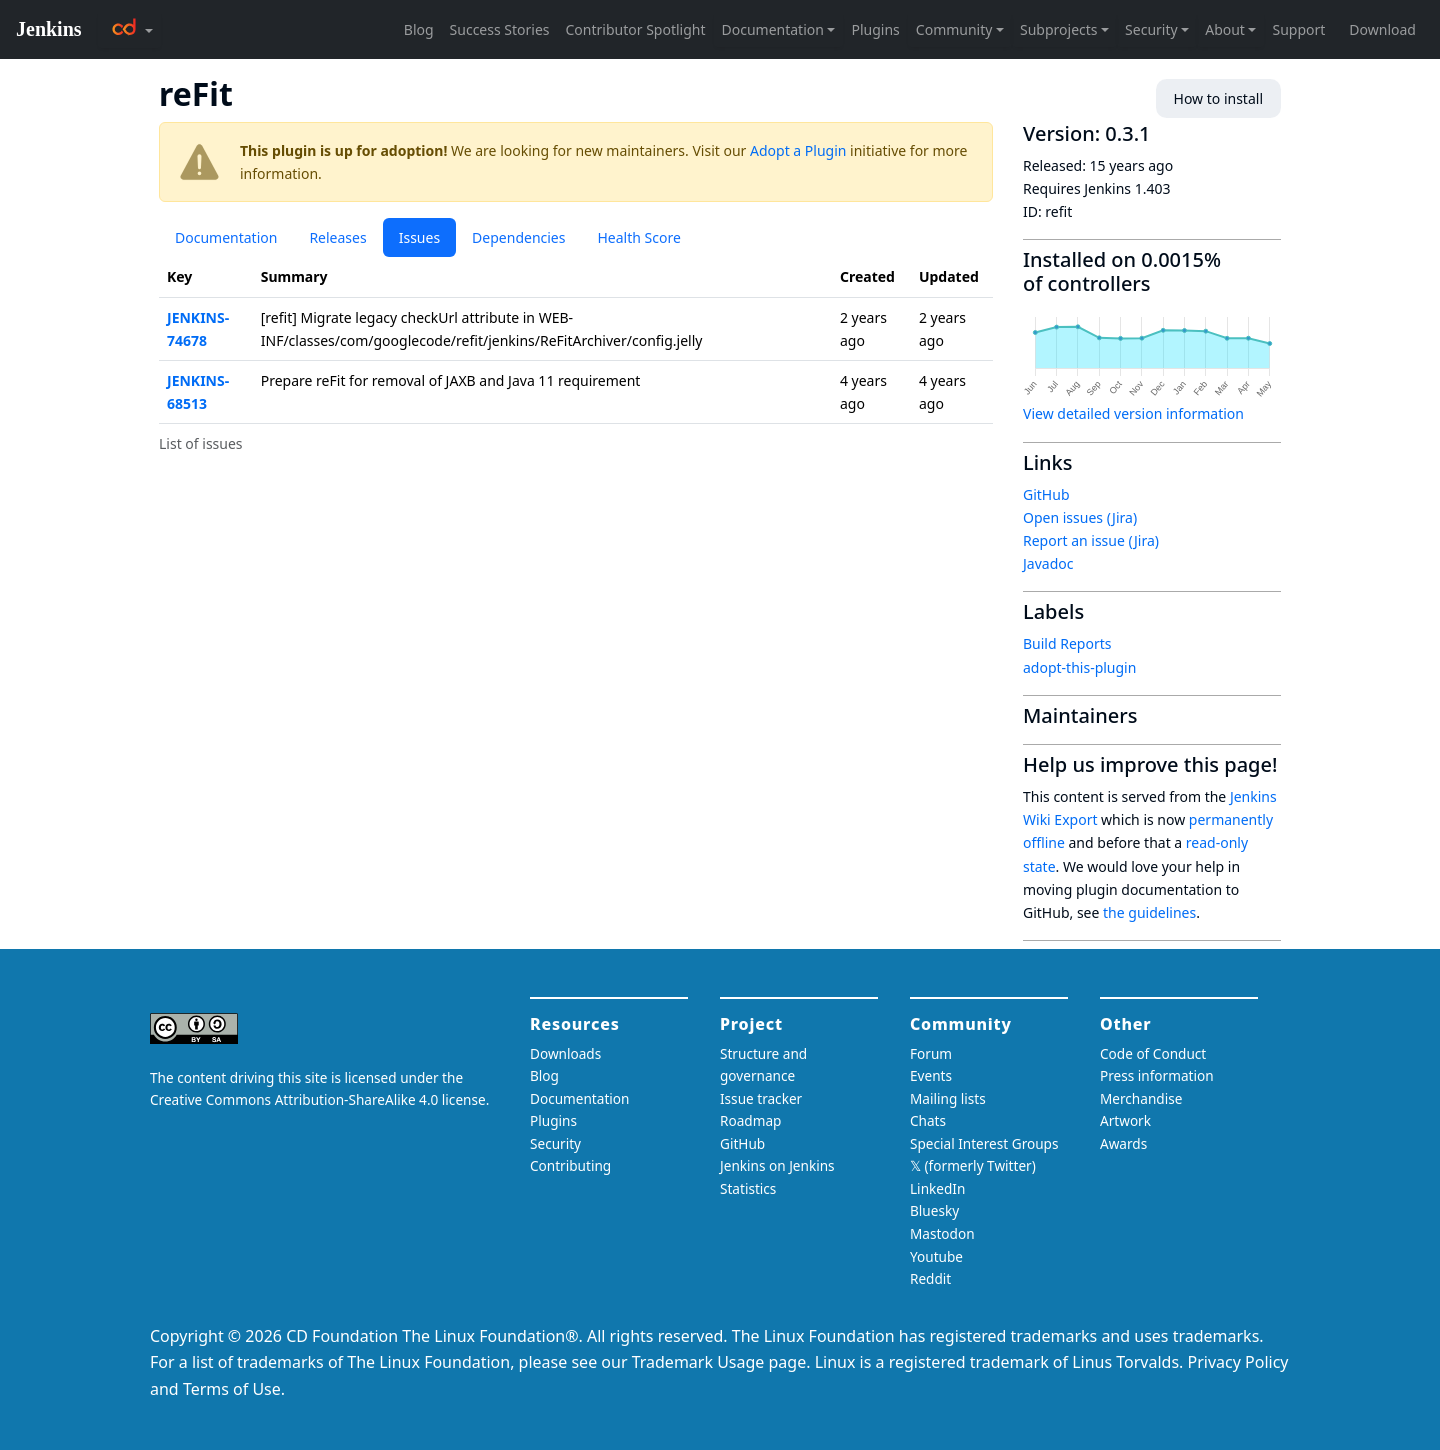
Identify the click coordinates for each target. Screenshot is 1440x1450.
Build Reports (1067, 643)
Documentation (226, 237)
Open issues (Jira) (1080, 517)
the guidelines (1149, 912)
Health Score (638, 237)
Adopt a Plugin (798, 150)
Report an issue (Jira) (1091, 540)
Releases (337, 237)
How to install (1218, 98)
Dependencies (518, 237)
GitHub (1046, 494)
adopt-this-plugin (1079, 667)
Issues (419, 237)
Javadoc (1048, 563)
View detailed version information (1133, 413)
